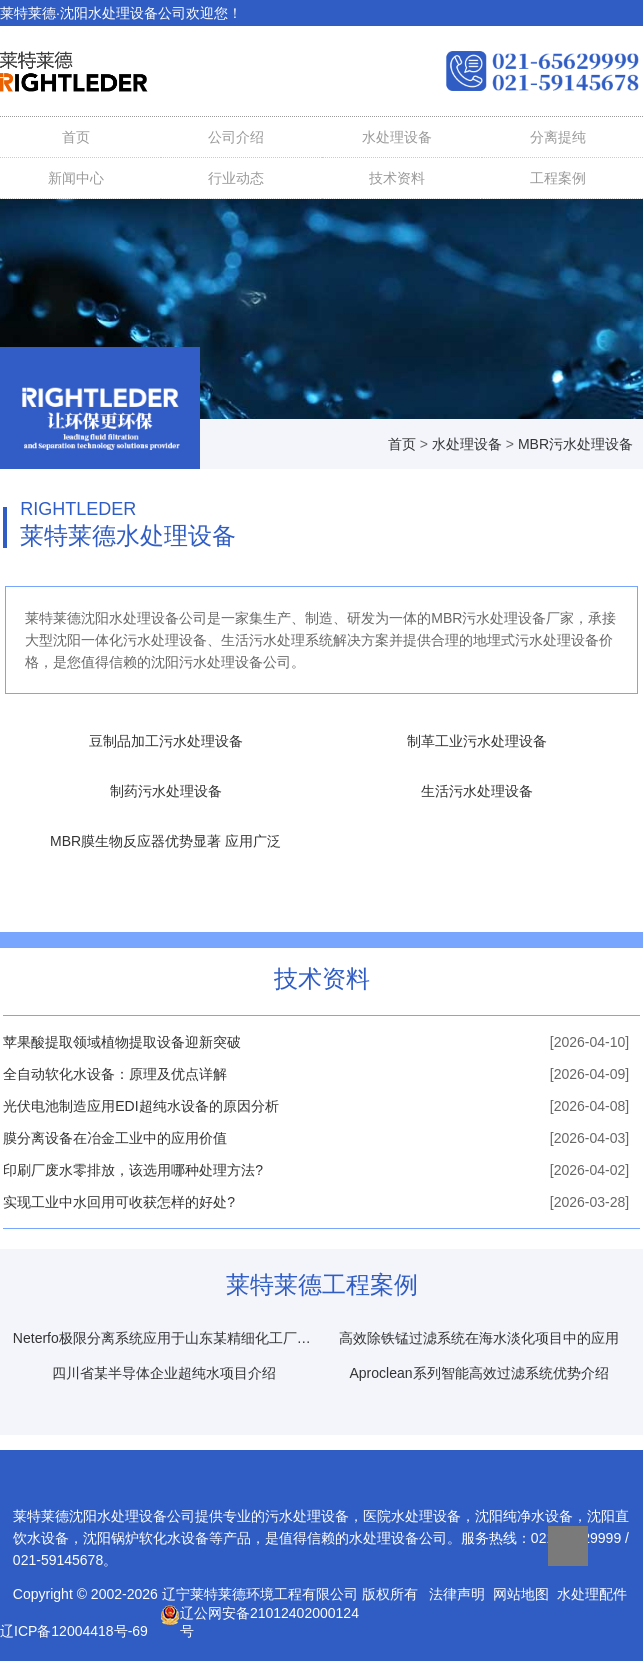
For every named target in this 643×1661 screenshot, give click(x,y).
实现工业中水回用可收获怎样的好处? (119, 1202)
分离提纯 (558, 137)
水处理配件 (592, 1594)
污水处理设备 (307, 1516)
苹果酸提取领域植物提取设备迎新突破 (122, 1042)
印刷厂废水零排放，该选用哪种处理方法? (133, 1170)
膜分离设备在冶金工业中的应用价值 (115, 1138)
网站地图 (521, 1594)
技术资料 (397, 178)
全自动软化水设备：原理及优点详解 (115, 1074)
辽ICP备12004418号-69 (74, 1631)
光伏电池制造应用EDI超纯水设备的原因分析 (140, 1106)
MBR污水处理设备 (575, 444)
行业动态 (236, 178)
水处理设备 (123, 13)
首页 (76, 137)
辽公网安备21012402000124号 (259, 1615)
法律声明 (457, 1594)
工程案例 (558, 178)
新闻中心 (76, 178)
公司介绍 (236, 137)
